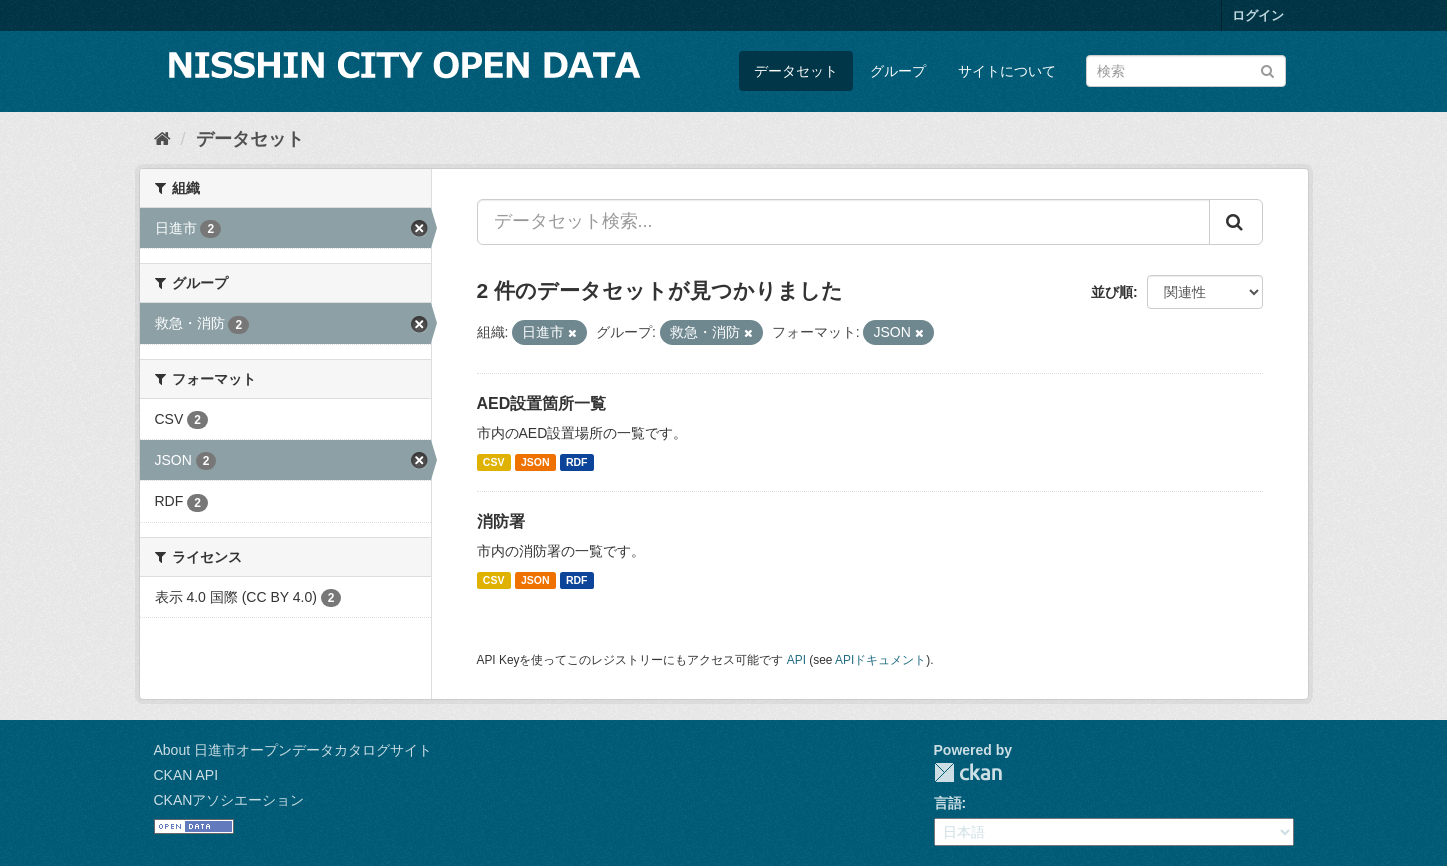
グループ (898, 71)
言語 (948, 803)
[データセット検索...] (843, 222)
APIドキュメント (880, 660)
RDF (577, 462)
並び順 (1112, 292)
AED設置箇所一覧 (542, 403)
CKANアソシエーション (229, 800)
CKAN (968, 772)
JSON (535, 462)
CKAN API (186, 775)
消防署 (501, 521)
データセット (796, 71)
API (796, 660)
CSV (494, 462)
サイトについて (1007, 71)
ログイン (1258, 15)
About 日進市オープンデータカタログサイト (293, 750)
